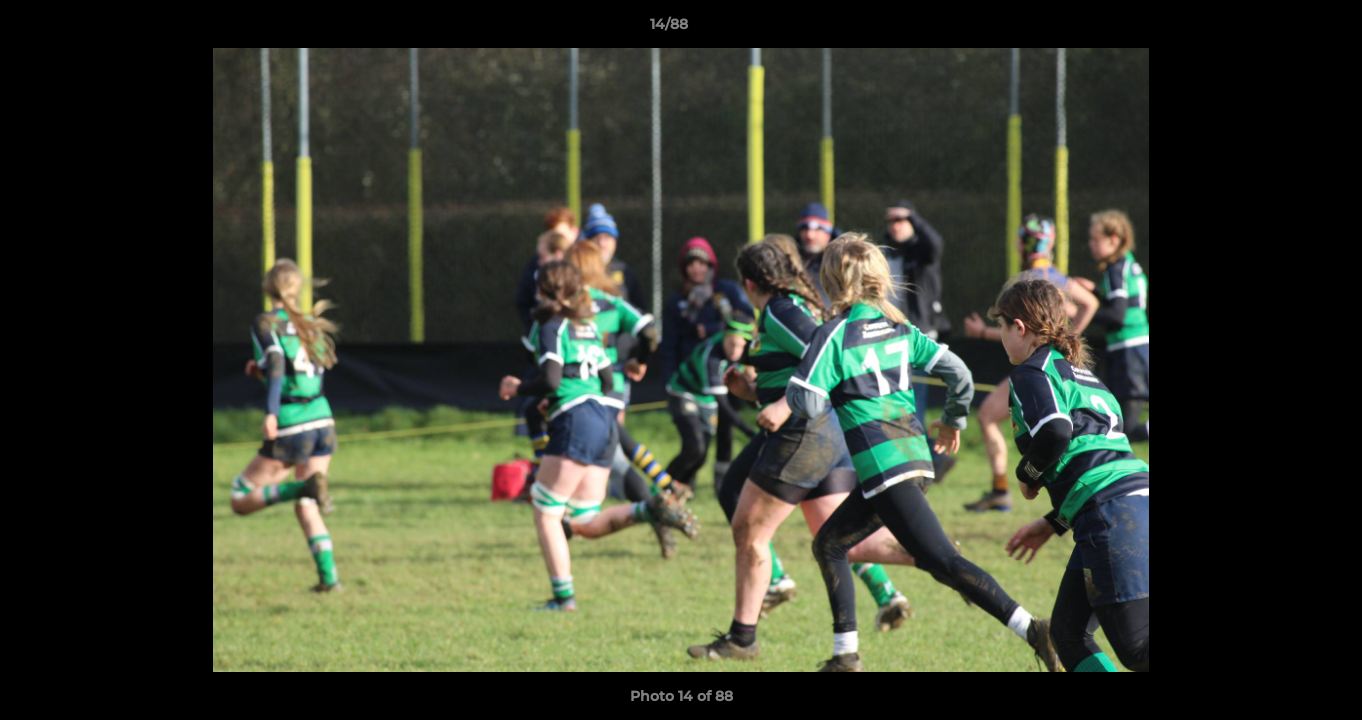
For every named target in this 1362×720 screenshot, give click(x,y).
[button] (1278, 29)
